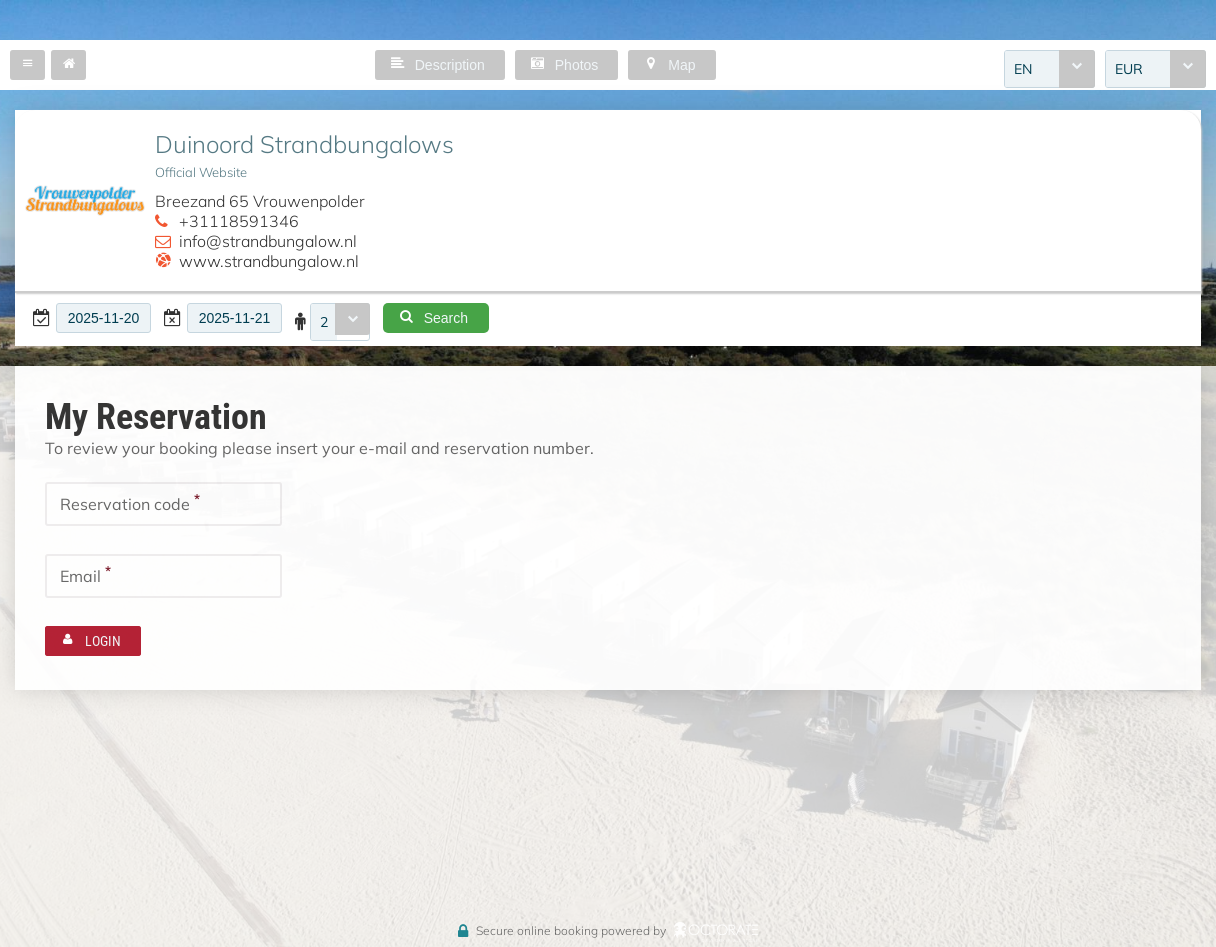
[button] (27, 65)
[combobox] (1049, 69)
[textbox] (103, 318)
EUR (1129, 69)
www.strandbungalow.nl (269, 261)
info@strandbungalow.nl (268, 241)
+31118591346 (239, 221)
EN (1023, 69)
